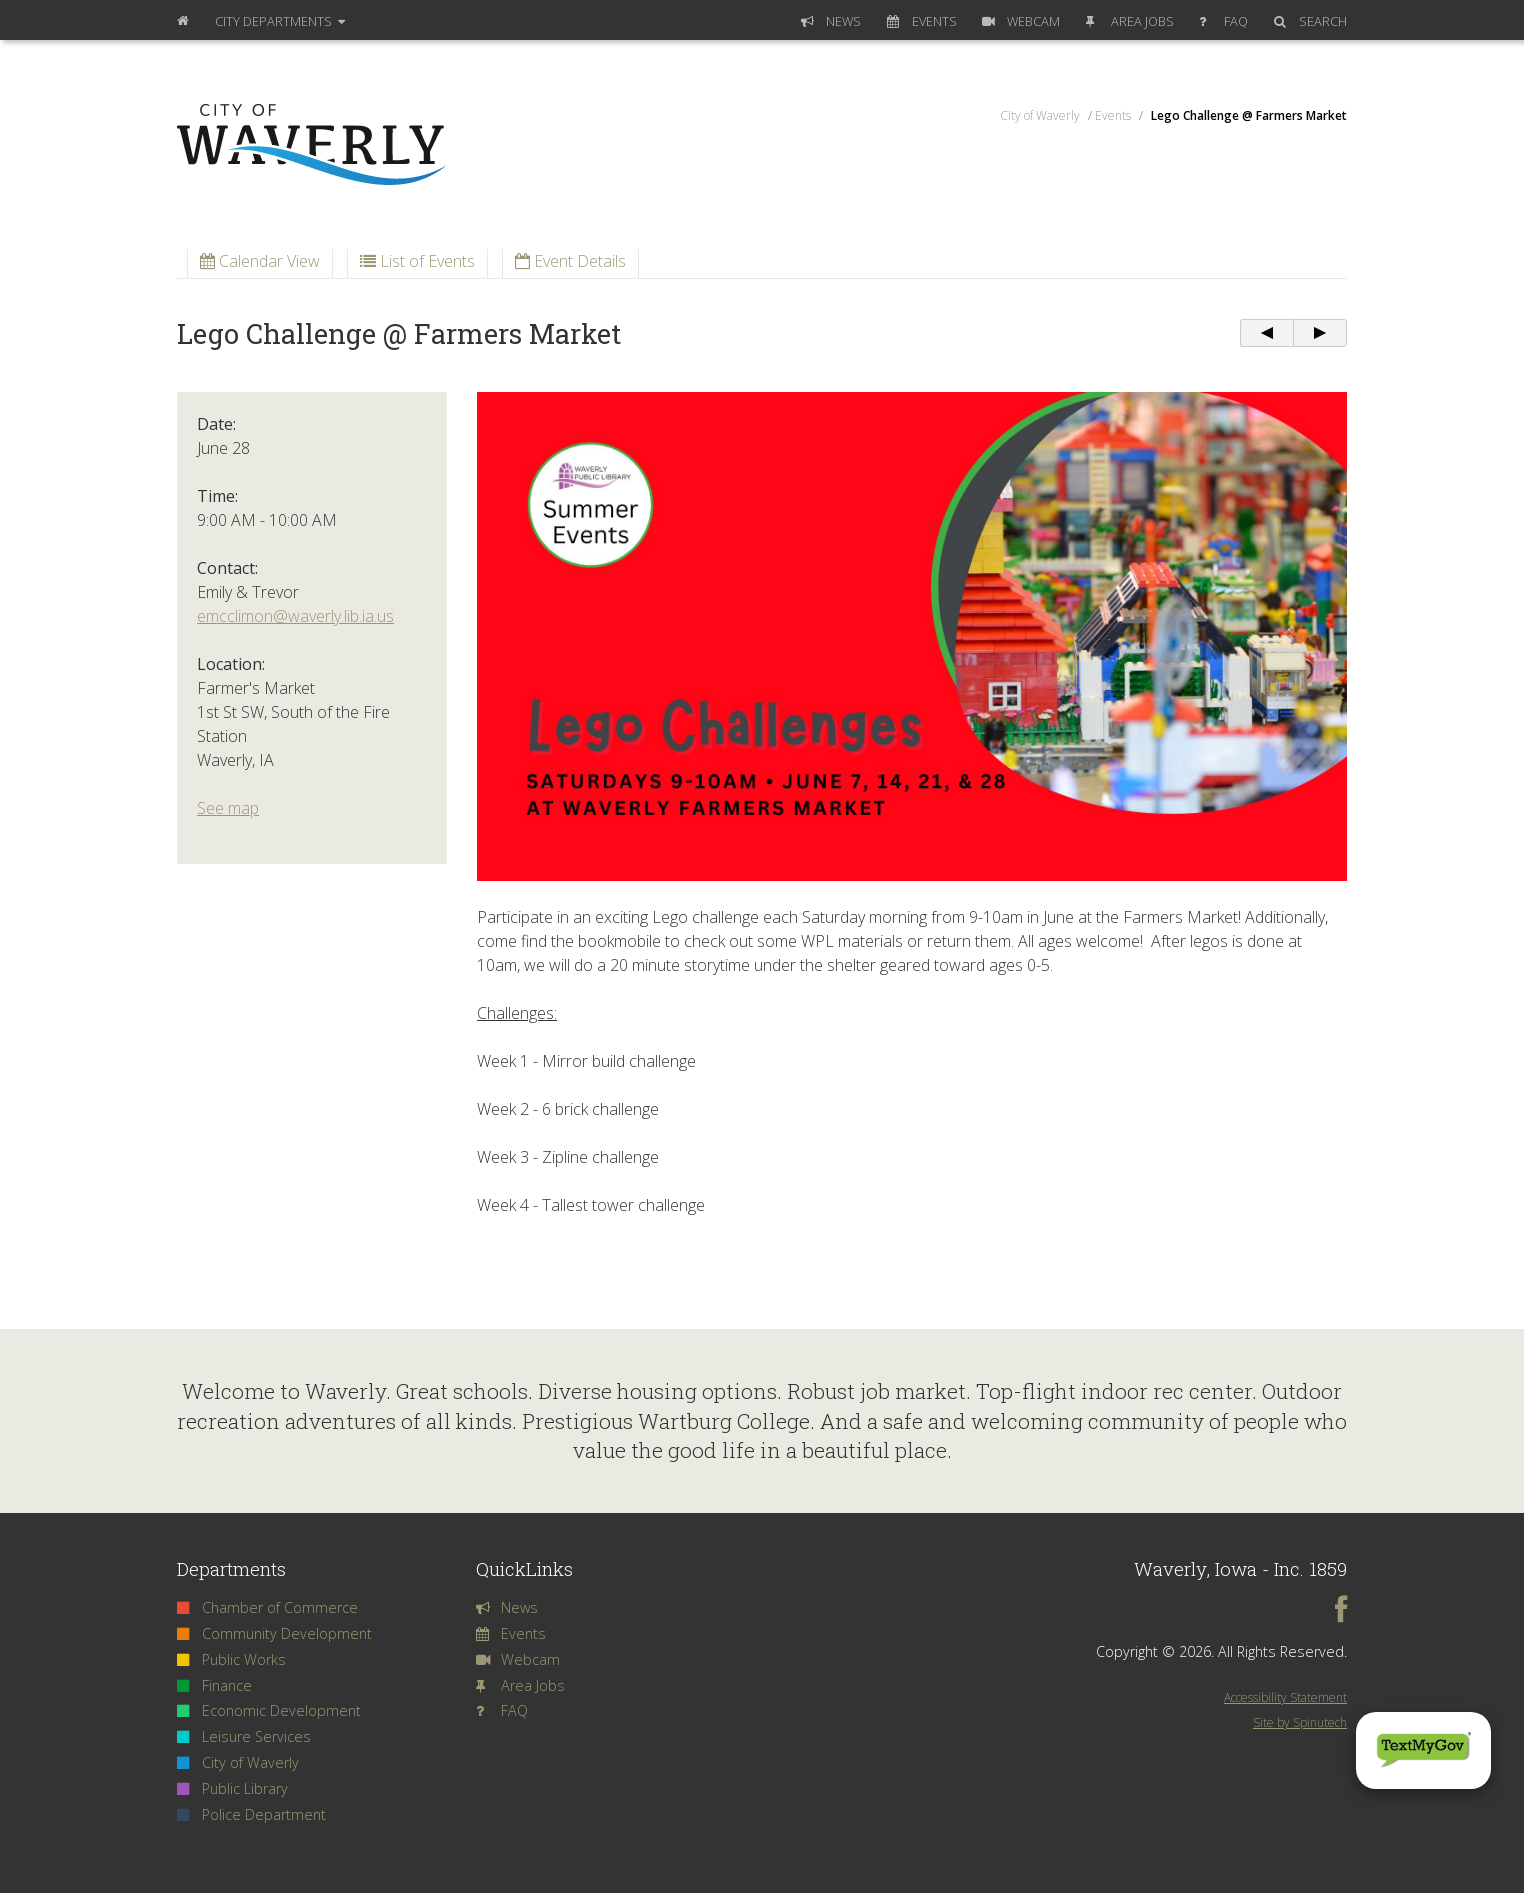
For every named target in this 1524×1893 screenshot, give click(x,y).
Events (922, 21)
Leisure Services (244, 1736)
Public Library (232, 1788)
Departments (280, 21)
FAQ (1223, 21)
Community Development (274, 1633)
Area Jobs (1130, 21)
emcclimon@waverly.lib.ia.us (295, 616)
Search (1310, 21)
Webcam (1021, 21)
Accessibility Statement (1285, 1697)
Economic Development (269, 1710)
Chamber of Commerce (267, 1607)
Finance (214, 1685)
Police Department (251, 1814)
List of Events (417, 261)
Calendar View (260, 261)
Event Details (570, 261)
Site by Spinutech (1300, 1722)
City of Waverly (238, 1762)
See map (228, 808)
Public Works (231, 1659)
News (831, 21)
